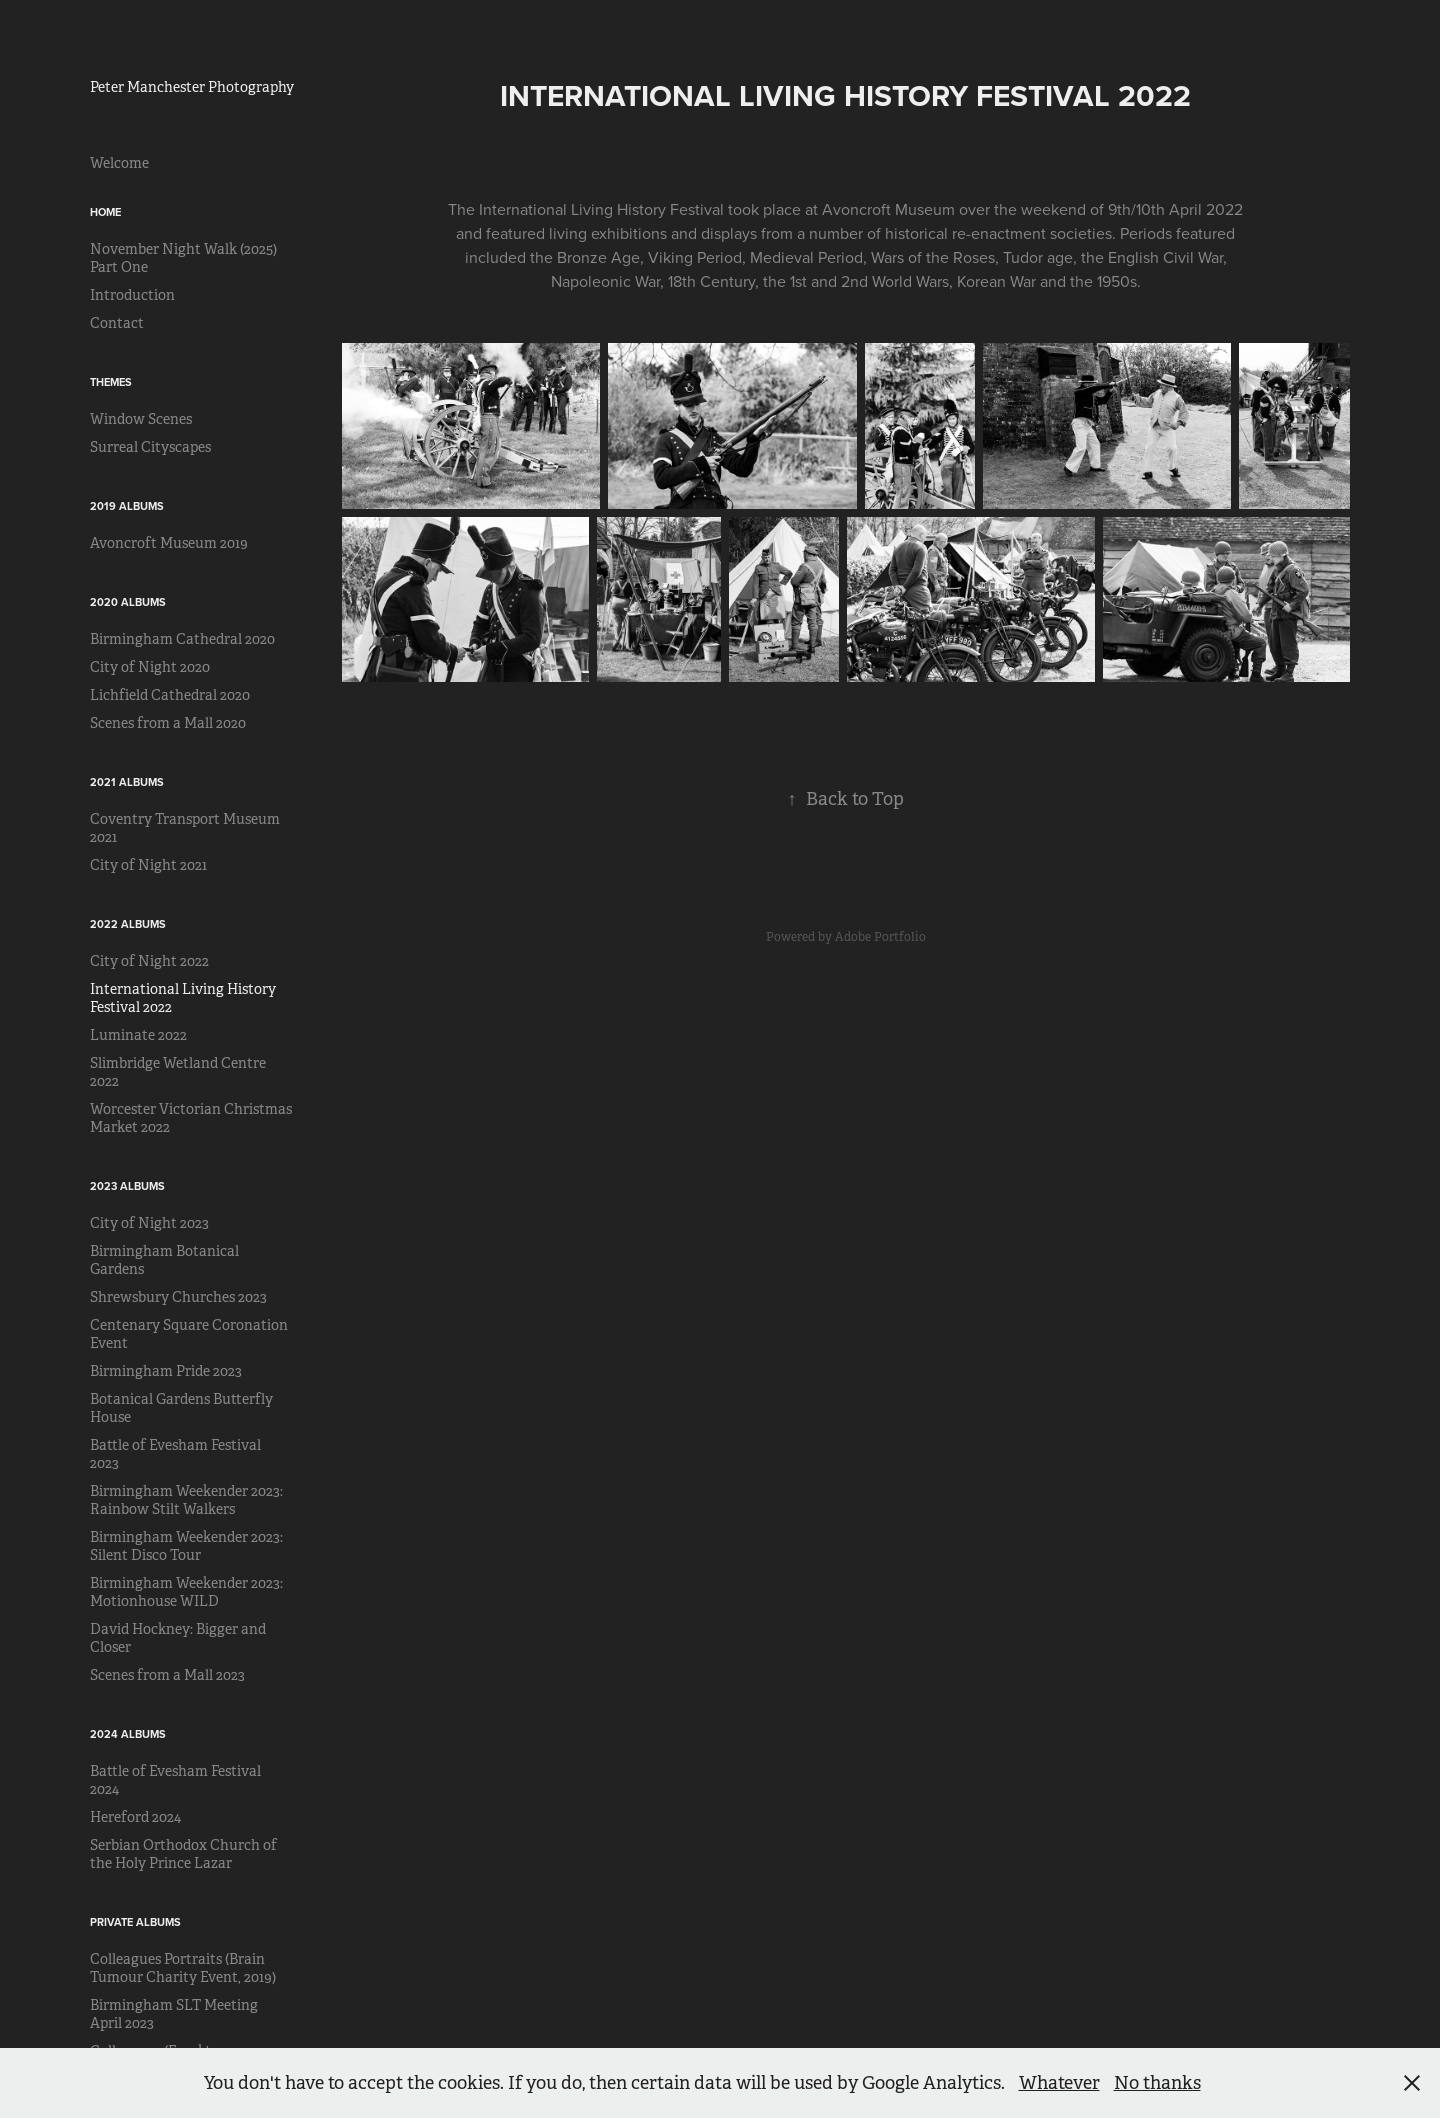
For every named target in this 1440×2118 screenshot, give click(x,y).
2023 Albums (127, 1186)
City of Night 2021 (148, 865)
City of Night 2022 (149, 961)
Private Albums (135, 1922)
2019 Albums (127, 506)
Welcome (119, 163)
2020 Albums (128, 602)
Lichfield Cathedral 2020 (170, 695)
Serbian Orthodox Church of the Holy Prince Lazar (183, 1854)
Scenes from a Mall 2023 (167, 1675)
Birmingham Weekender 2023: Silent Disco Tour (186, 1546)
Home (105, 212)
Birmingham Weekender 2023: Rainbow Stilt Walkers (186, 1500)
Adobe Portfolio (880, 937)
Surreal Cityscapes (150, 447)
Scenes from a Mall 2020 (168, 723)
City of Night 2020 (150, 667)
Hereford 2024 (135, 1817)
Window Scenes (141, 419)
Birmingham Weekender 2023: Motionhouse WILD (186, 1592)
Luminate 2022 (138, 1035)
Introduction (132, 295)
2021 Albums (127, 782)
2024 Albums (128, 1734)
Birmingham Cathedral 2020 (182, 639)
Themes (111, 382)
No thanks (1157, 2083)
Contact (117, 323)
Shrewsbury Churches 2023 (178, 1297)
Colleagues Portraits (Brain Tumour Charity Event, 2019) (183, 1968)
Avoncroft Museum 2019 (169, 543)
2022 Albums (128, 924)
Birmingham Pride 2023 (166, 1371)
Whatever (1059, 2083)
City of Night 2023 (149, 1223)
